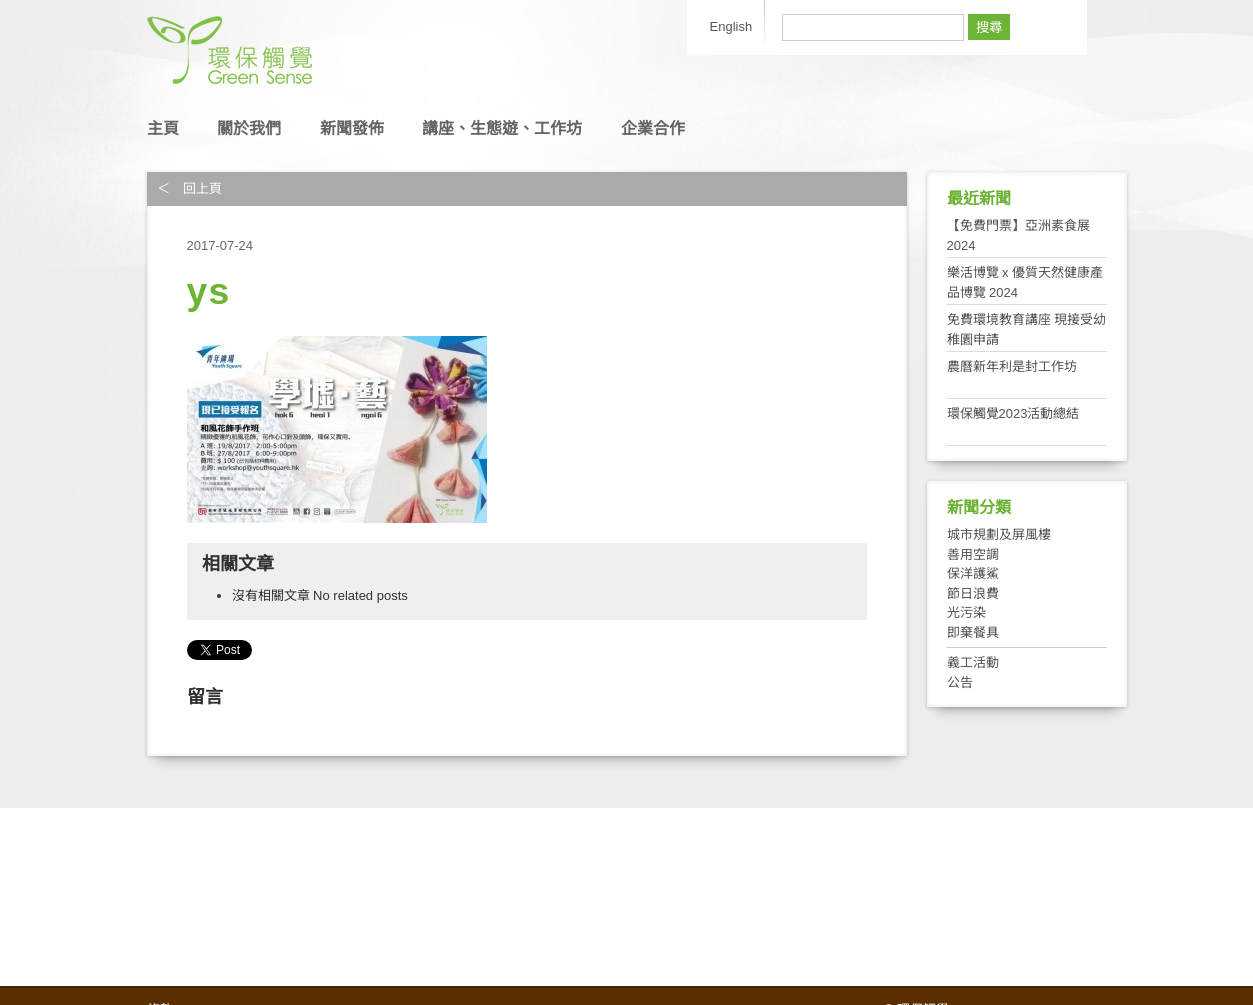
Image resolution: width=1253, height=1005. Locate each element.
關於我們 (249, 128)
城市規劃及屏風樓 (999, 534)
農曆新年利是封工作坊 (1012, 366)
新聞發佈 (352, 128)
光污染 (966, 612)
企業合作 (653, 128)
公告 (960, 682)
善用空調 (973, 554)
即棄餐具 (973, 632)
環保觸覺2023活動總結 (1013, 413)
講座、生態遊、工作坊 (502, 128)
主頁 (163, 128)
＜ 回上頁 (189, 188)
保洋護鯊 (973, 573)
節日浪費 (973, 593)
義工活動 (973, 662)
